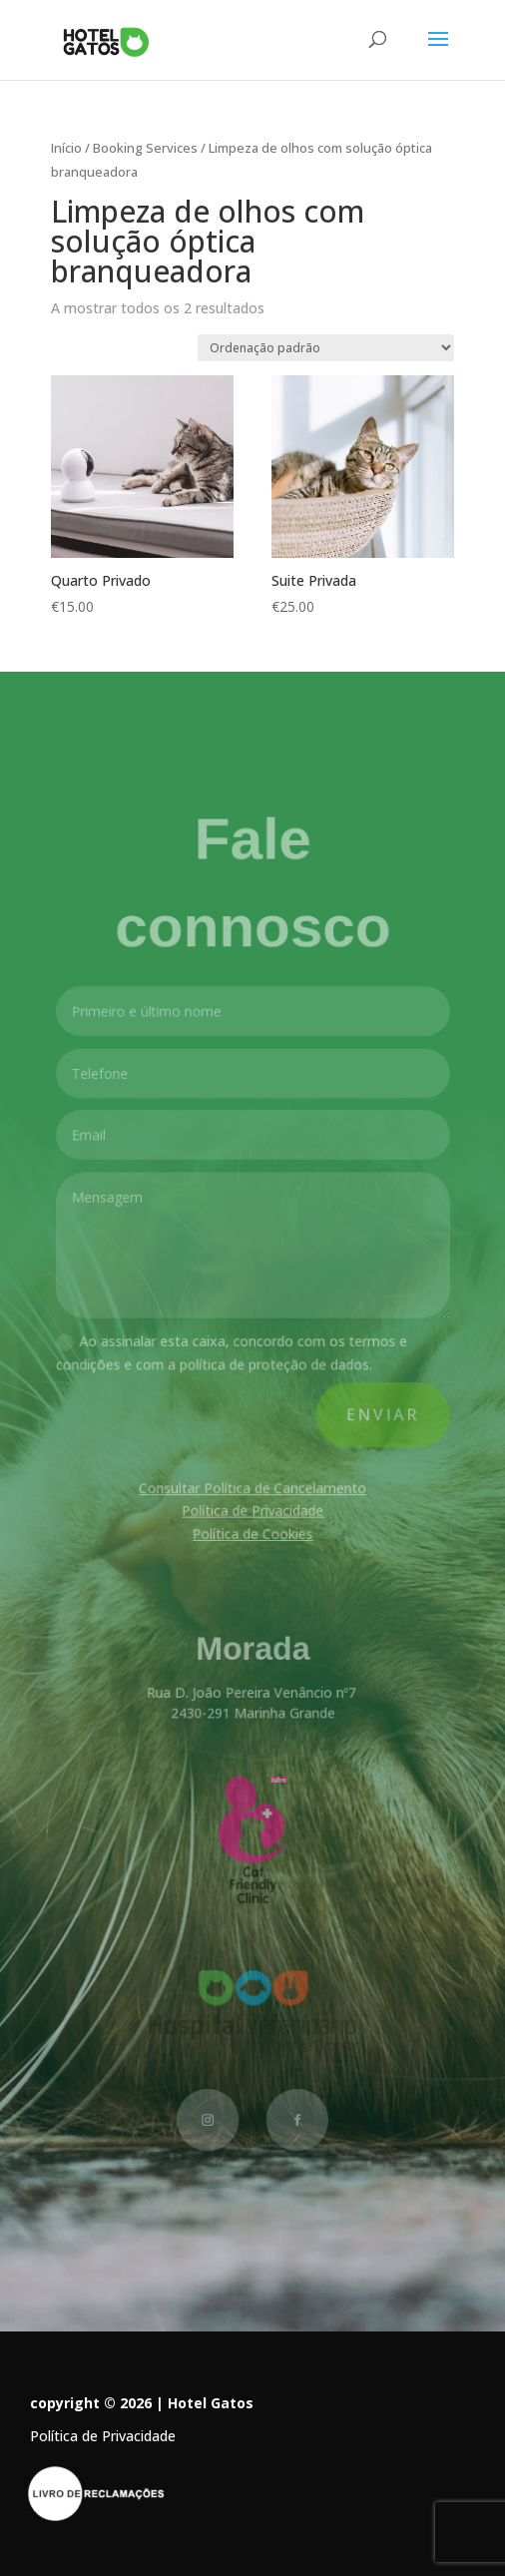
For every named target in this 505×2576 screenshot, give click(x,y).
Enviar (379, 1415)
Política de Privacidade (252, 1510)
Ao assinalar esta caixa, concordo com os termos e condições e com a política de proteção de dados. (232, 1354)
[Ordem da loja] (326, 347)
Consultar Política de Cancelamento (252, 1487)
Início (66, 148)
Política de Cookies (253, 1533)
